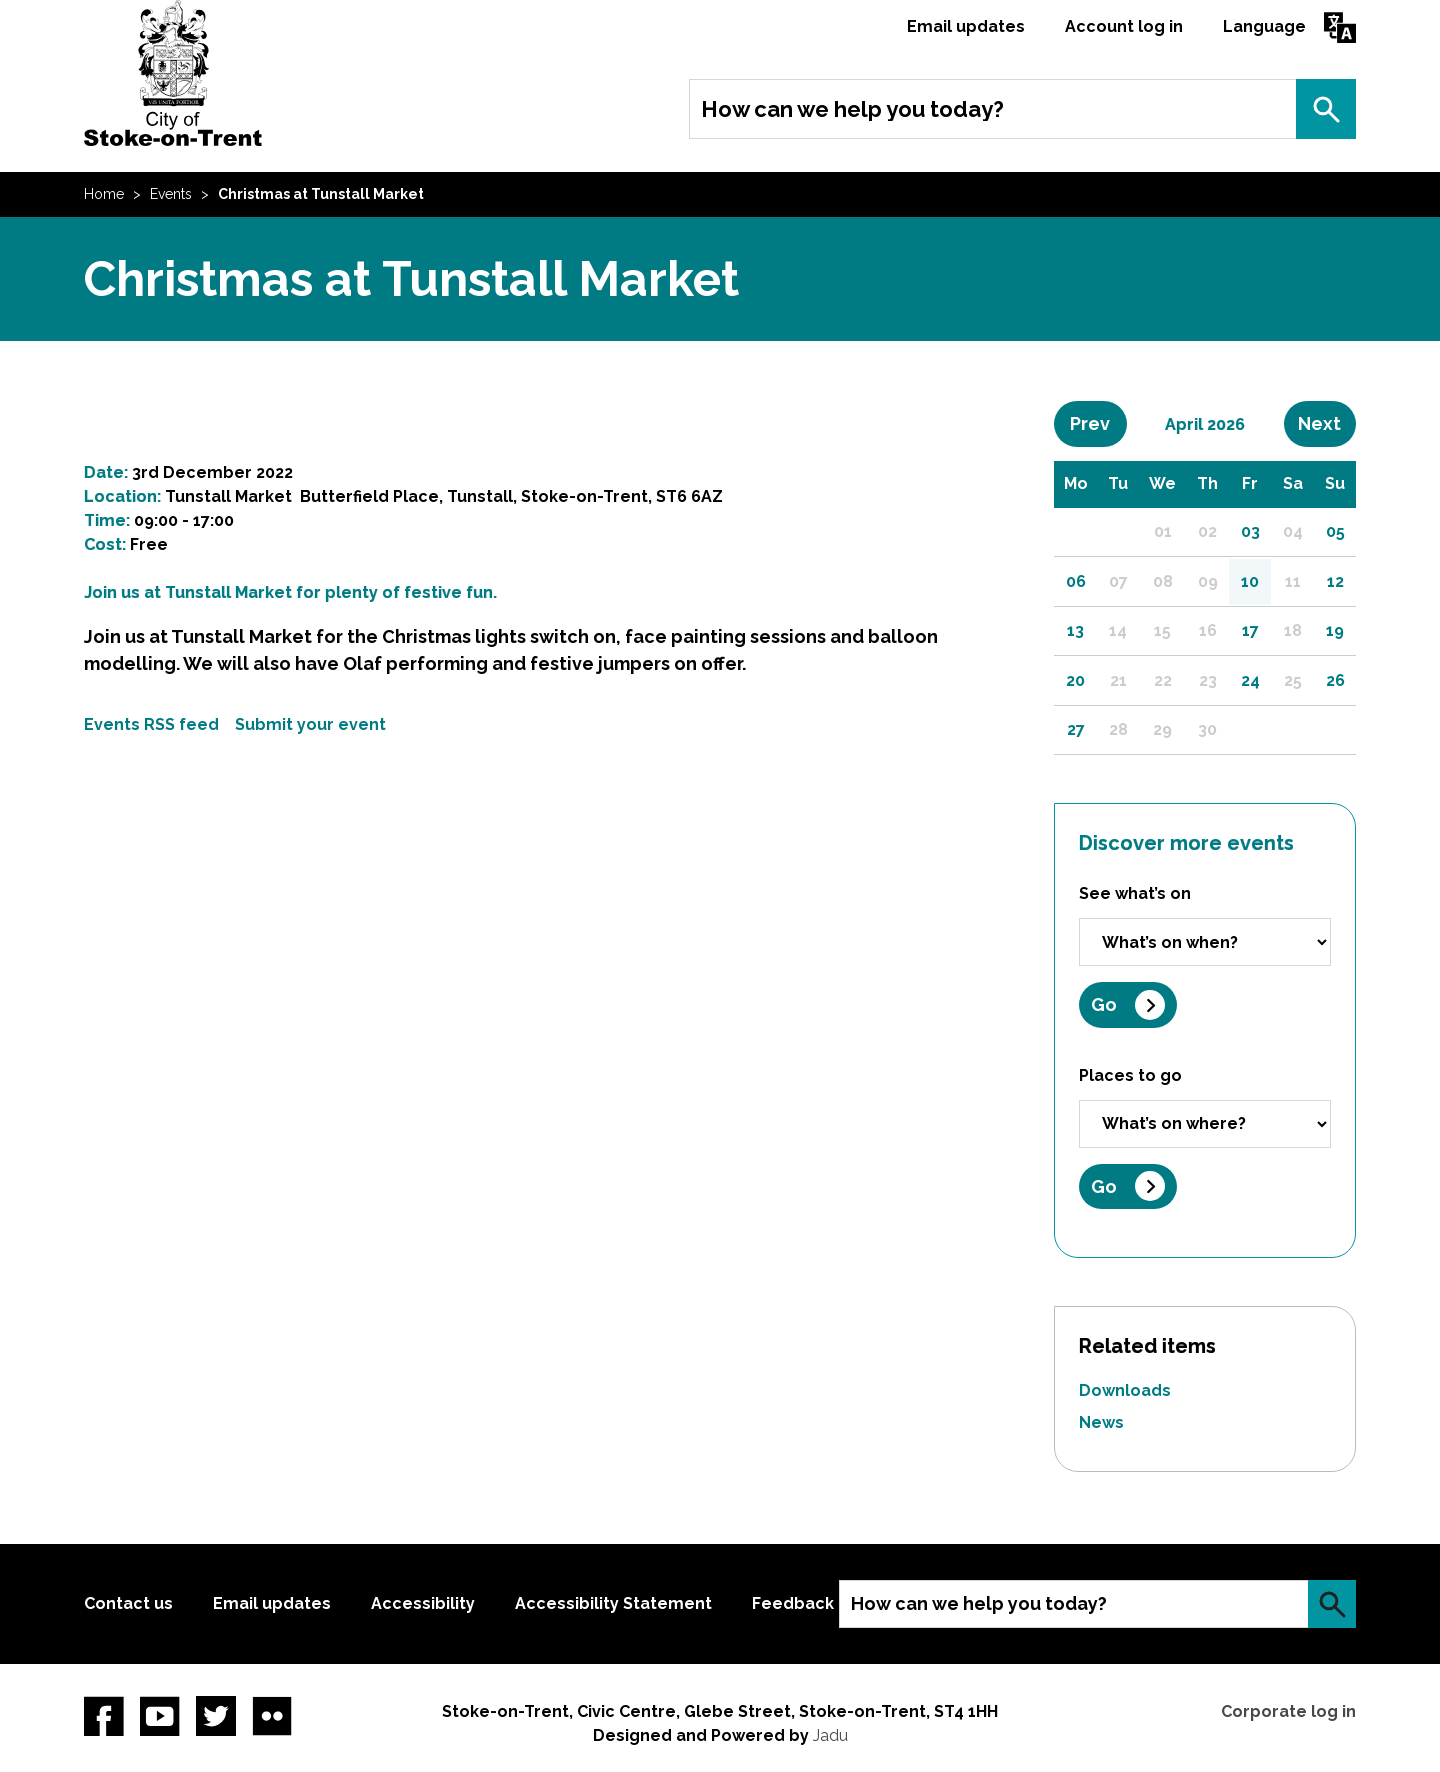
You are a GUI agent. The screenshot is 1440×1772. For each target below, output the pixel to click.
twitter (216, 1716)
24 (1250, 680)
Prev (1098, 423)
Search (1326, 109)
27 (1076, 729)
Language (1264, 26)
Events (171, 194)
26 (1335, 680)
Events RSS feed (151, 724)
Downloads (1125, 1390)
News (1101, 1422)
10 (1250, 581)
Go (1104, 1004)
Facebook (104, 1716)
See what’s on (1135, 893)
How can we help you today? (852, 109)
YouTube (160, 1716)
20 (1075, 680)
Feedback (793, 1603)
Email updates (966, 26)
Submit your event (310, 724)
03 (1250, 531)
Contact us (128, 1603)
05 (1335, 531)
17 (1250, 630)
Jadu (830, 1735)
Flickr (272, 1716)
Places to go (1130, 1075)
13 (1075, 630)
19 (1335, 630)
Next (1327, 423)
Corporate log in (1288, 1711)
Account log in (1124, 26)
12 (1335, 581)
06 (1076, 581)
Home (104, 194)
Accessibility (423, 1603)
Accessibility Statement (613, 1603)
